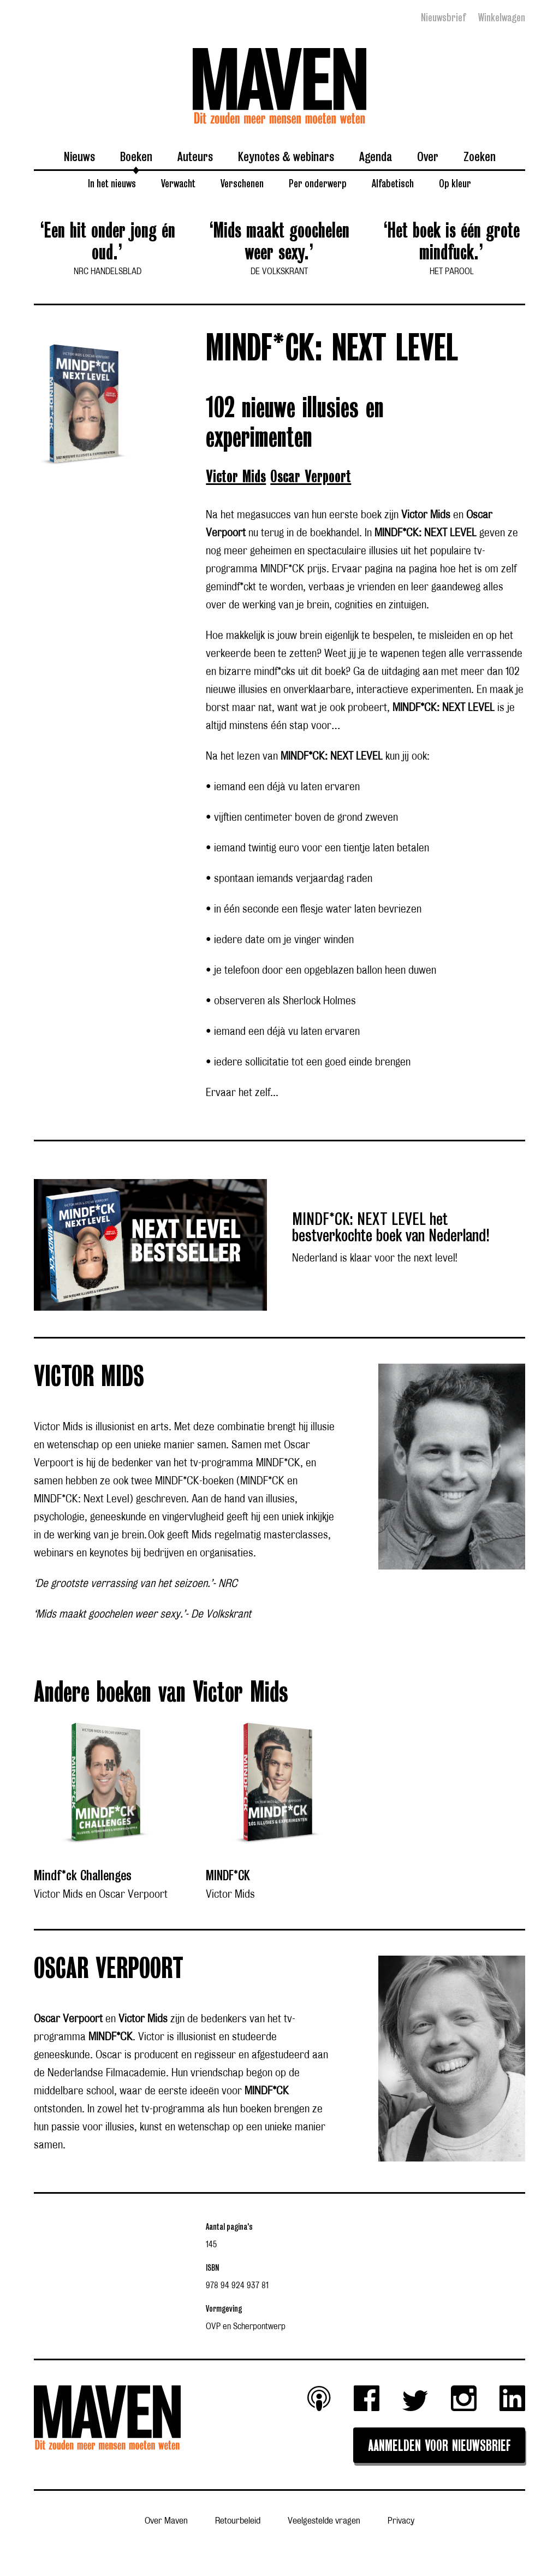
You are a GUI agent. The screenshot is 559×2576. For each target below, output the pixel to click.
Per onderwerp (318, 183)
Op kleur (455, 183)
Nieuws (79, 156)
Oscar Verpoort (310, 477)
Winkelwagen (501, 17)
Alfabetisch (393, 183)
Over (427, 156)
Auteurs (195, 156)
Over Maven (166, 2521)
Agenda (375, 156)
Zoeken (479, 156)
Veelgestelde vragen (324, 2521)
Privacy (401, 2521)
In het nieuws (112, 183)
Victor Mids (236, 477)
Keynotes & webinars (286, 156)
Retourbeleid (237, 2521)
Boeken (136, 156)
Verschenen (242, 183)
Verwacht (178, 183)
